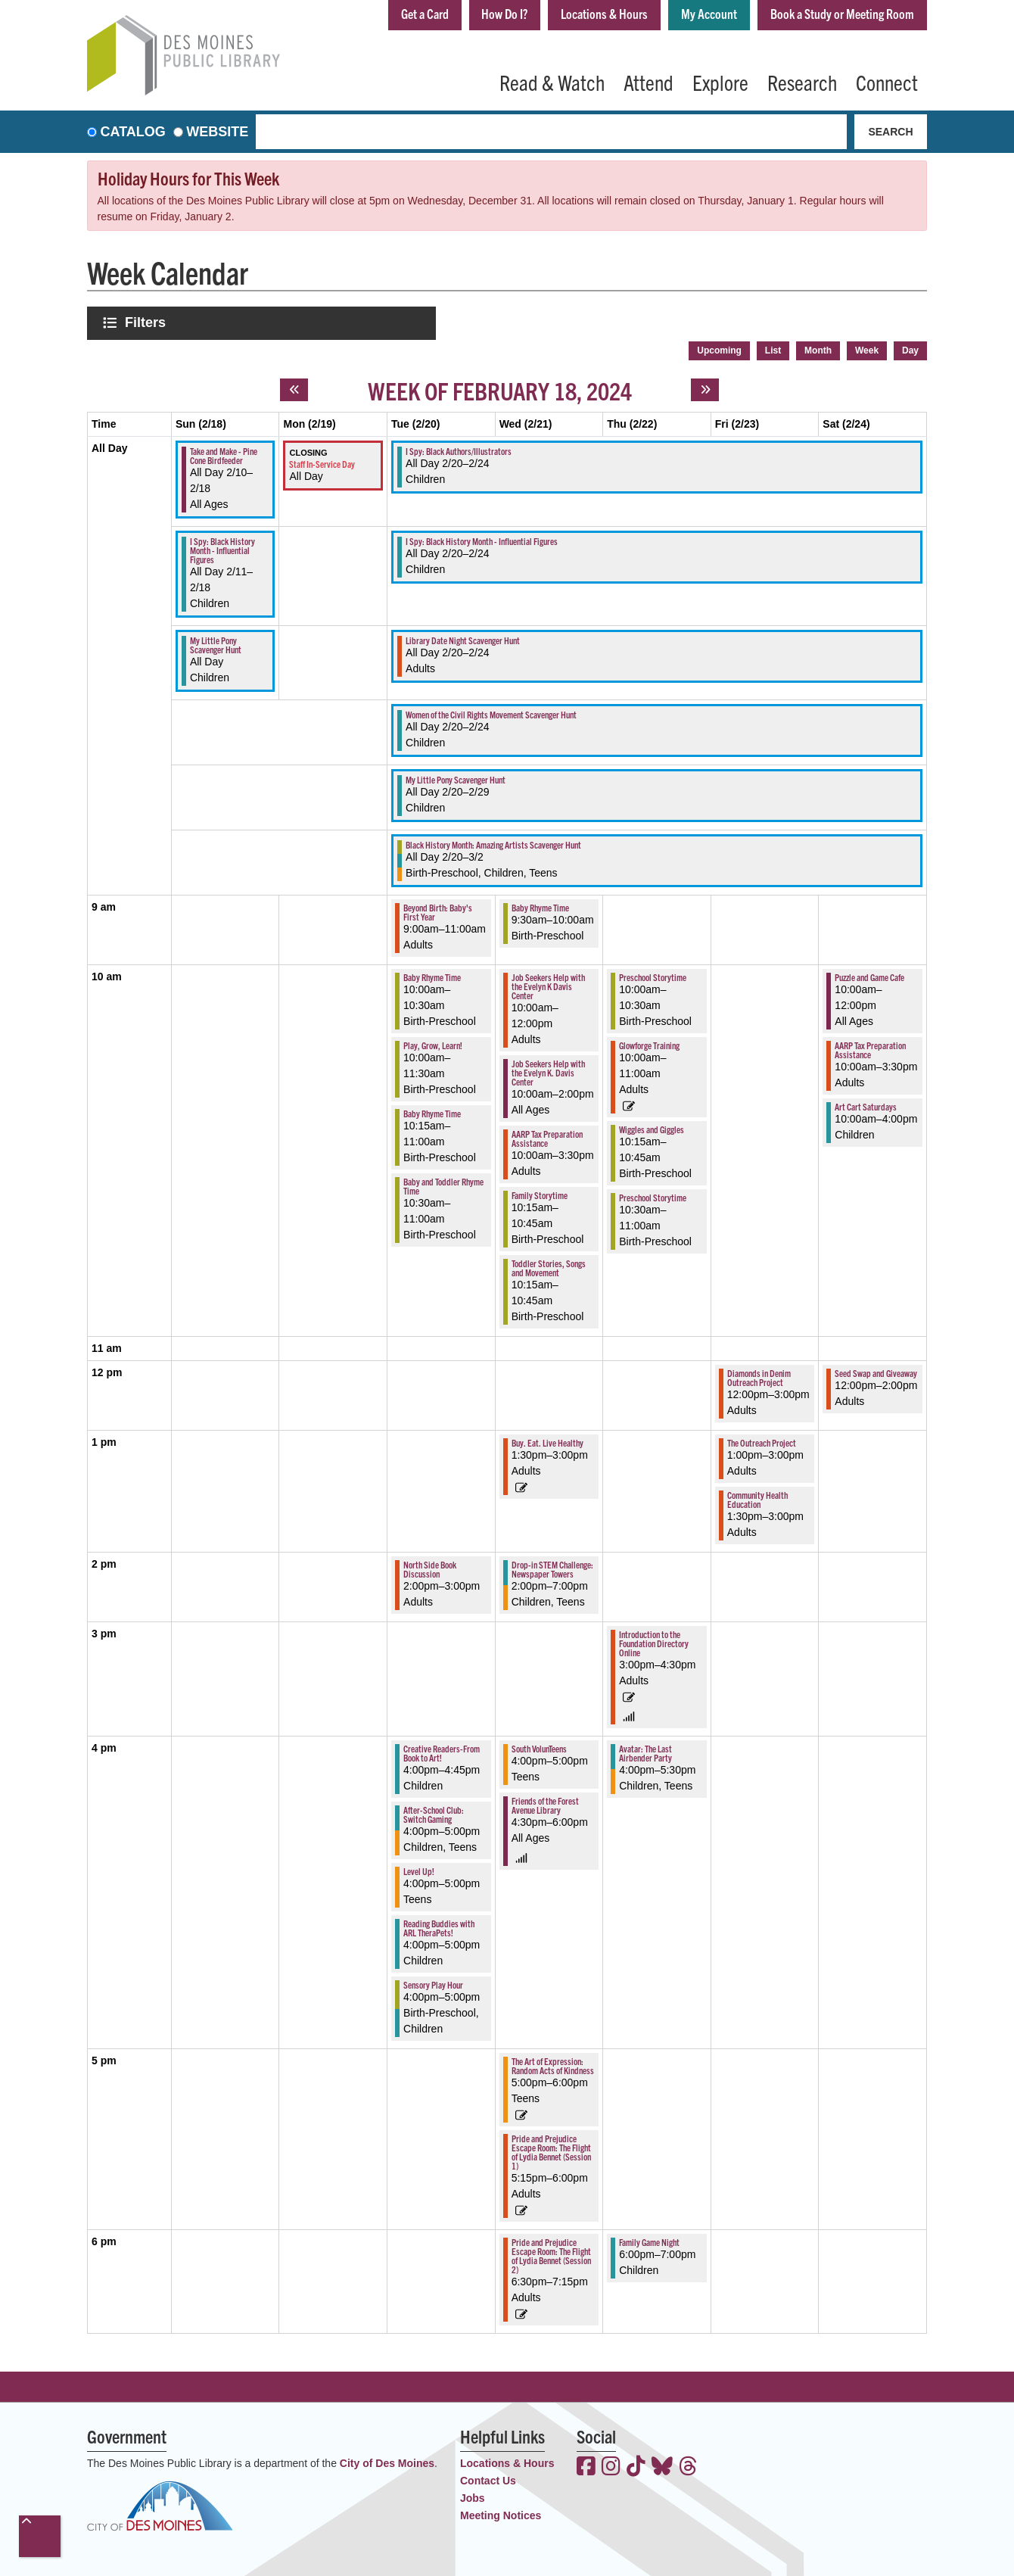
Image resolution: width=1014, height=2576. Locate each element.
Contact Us (488, 2479)
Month (818, 349)
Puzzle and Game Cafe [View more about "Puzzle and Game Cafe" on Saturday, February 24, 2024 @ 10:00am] (869, 975)
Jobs (472, 2496)
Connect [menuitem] (887, 81)
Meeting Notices (500, 2514)
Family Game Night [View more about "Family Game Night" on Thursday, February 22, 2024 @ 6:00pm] (649, 2240)
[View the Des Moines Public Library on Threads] (688, 2466)
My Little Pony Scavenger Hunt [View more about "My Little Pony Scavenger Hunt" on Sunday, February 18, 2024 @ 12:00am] (215, 643)
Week (867, 349)
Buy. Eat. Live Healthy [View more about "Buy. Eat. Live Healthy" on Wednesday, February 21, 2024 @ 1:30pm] (547, 1441)
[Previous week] (294, 388)
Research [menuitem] (802, 81)
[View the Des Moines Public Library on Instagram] (611, 2466)
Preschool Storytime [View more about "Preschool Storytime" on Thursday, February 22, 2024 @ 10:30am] (652, 1195)
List (773, 349)
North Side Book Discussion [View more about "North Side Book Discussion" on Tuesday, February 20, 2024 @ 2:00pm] (429, 1567)
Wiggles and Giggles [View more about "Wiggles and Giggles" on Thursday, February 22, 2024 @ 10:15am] (651, 1127)
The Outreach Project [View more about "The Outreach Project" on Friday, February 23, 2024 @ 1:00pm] (761, 1441)
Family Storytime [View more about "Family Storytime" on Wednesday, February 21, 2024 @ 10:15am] (540, 1193)
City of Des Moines (387, 2462)
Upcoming (719, 349)
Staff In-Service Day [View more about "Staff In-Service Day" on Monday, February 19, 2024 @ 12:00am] (322, 461)
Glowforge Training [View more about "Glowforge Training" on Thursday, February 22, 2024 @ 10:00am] (649, 1043)
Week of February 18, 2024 (500, 388)
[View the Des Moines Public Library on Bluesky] (662, 2466)
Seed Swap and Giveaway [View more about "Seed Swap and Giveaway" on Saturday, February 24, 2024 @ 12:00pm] (876, 1371)
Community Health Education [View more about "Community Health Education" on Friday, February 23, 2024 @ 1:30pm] (757, 1497)
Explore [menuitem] (720, 81)
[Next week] (705, 388)
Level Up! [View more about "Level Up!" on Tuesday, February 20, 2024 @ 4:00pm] (418, 1869)
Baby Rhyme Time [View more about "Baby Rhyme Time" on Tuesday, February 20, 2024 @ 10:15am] (432, 1111)
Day (910, 349)
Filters (147, 322)
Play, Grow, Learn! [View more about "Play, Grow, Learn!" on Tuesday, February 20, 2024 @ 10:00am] (432, 1043)
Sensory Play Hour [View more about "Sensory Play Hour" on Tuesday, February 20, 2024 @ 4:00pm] (433, 1983)
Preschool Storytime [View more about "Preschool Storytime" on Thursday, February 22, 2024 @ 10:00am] (652, 975)
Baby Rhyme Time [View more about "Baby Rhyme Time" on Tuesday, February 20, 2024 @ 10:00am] (432, 975)
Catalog (133, 131)
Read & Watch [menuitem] (552, 81)
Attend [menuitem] (648, 81)
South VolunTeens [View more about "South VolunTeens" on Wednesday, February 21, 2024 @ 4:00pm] (539, 1746)
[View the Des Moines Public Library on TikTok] (636, 2466)
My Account (702, 14)
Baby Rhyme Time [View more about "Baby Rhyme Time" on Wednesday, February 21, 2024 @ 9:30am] (540, 905)
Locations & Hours (594, 14)
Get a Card (408, 14)
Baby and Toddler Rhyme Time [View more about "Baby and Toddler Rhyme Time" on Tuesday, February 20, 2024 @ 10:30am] (443, 1184)
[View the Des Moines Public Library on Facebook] (586, 2466)
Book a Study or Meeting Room (839, 14)
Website (217, 131)
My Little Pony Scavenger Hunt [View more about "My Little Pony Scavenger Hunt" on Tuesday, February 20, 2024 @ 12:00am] (455, 777)
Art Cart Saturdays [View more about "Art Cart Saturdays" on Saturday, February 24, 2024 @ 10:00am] (866, 1104)
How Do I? (492, 14)
